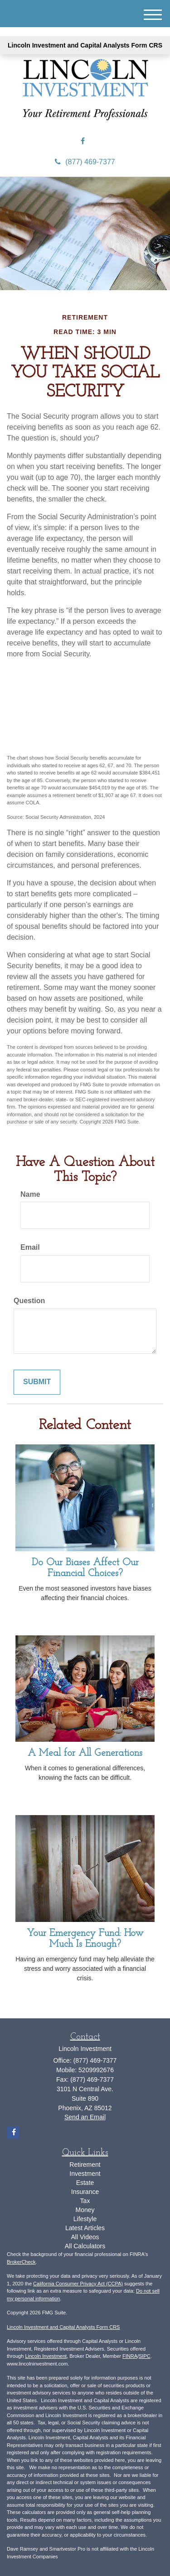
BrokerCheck (21, 2262)
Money (84, 2209)
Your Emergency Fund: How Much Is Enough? (85, 1939)
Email (30, 1247)
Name (30, 1194)
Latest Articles (85, 2228)
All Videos (85, 2237)
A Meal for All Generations (85, 1753)
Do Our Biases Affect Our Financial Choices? (85, 1568)
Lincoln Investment (46, 2356)
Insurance (85, 2191)
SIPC (145, 2356)
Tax (85, 2200)
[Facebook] (83, 141)
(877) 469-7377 (85, 162)
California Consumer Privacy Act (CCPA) (78, 2283)
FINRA (129, 2356)
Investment (84, 2173)
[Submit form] (37, 1382)
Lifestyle (85, 2218)
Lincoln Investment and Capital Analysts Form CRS (85, 45)
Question (29, 1301)
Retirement (84, 2164)
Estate (85, 2182)
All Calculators (85, 2246)
